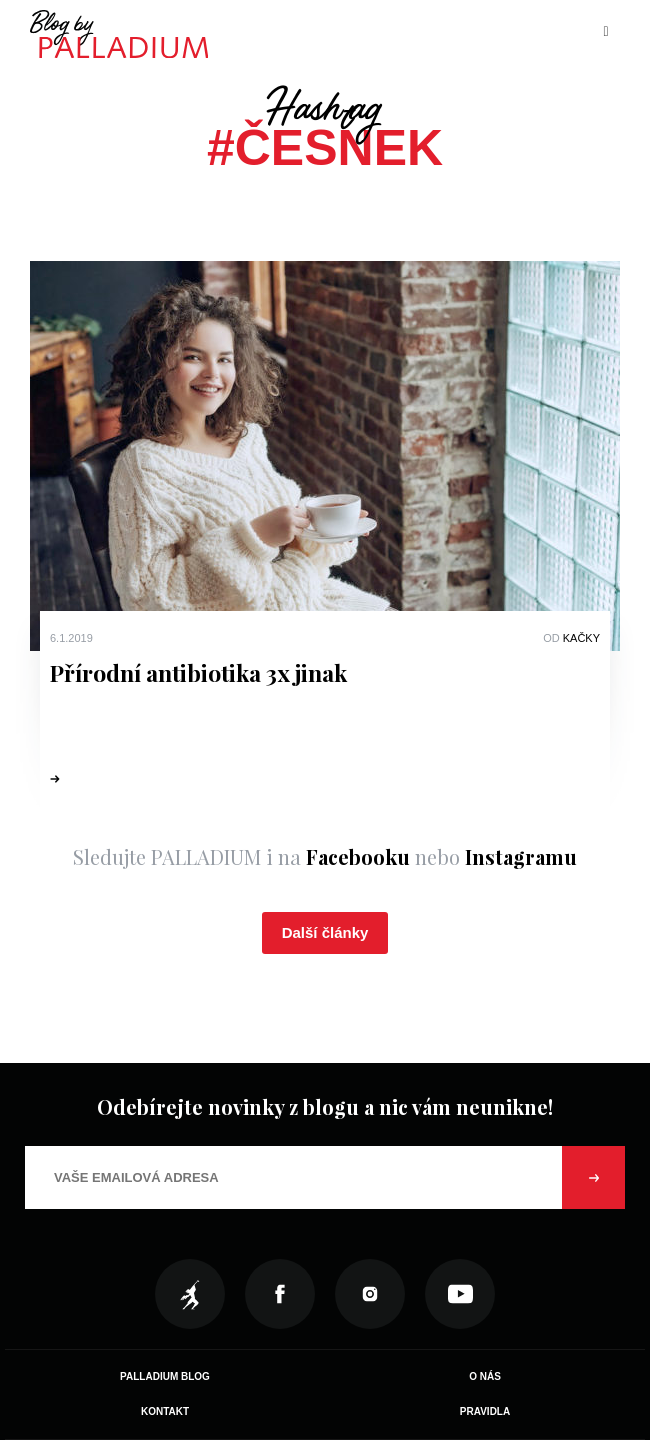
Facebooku (358, 856)
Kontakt (165, 1411)
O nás (485, 1376)
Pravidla (485, 1411)
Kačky (581, 638)
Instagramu (521, 856)
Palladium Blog (165, 1376)
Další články (325, 932)
